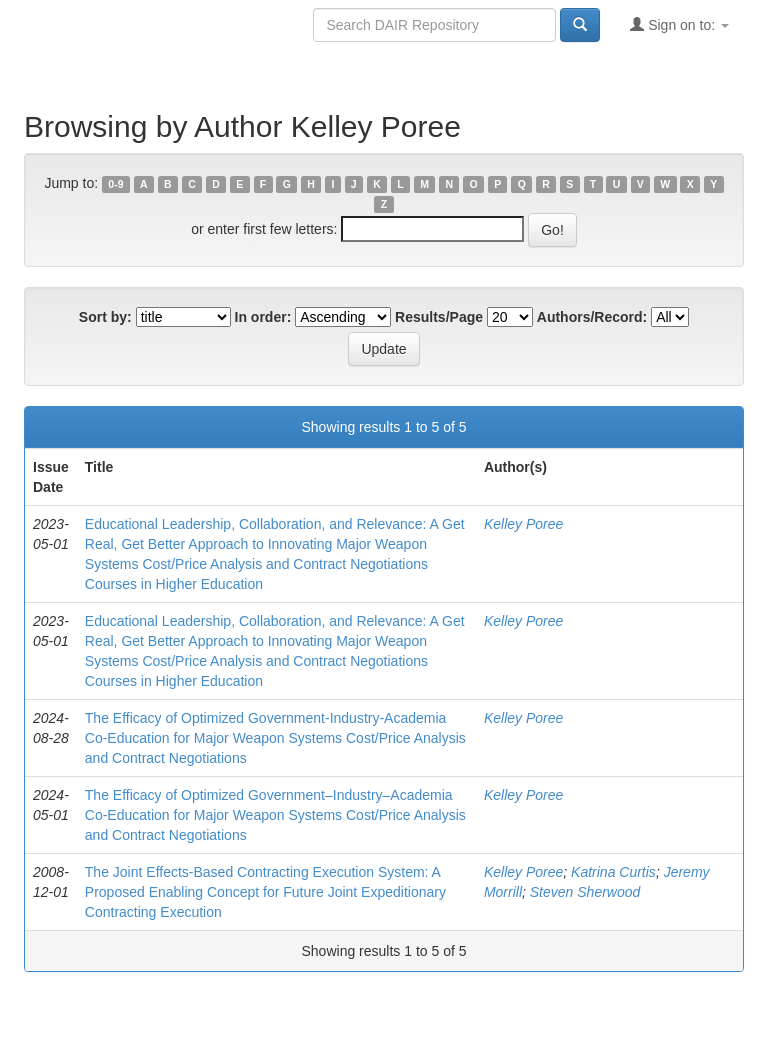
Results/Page (439, 317)
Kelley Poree (523, 524)
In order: (263, 317)
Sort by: (105, 317)
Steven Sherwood (585, 892)
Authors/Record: (592, 317)
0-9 (115, 184)
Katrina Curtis (613, 872)
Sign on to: (679, 24)
